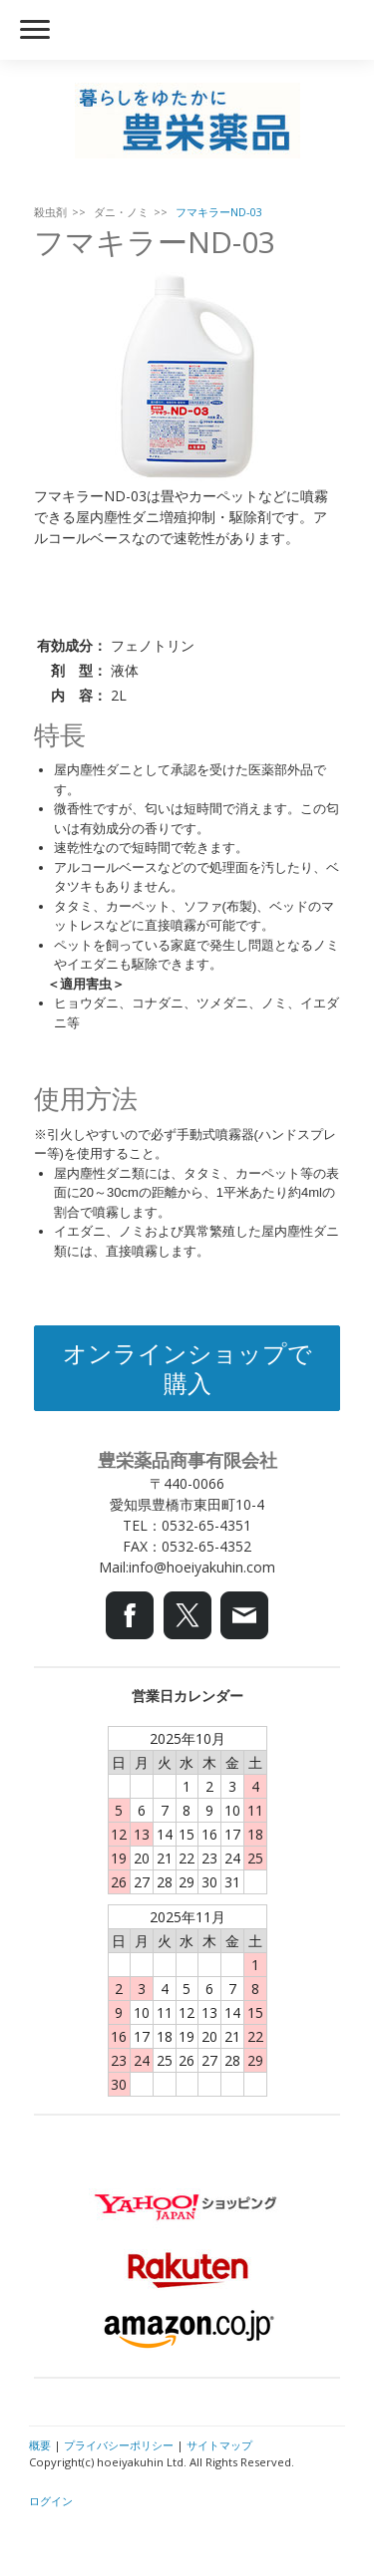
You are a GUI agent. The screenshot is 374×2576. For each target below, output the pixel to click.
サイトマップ (219, 2444)
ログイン (51, 2500)
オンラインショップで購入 (187, 1367)
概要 (40, 2444)
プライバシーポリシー (119, 2444)
